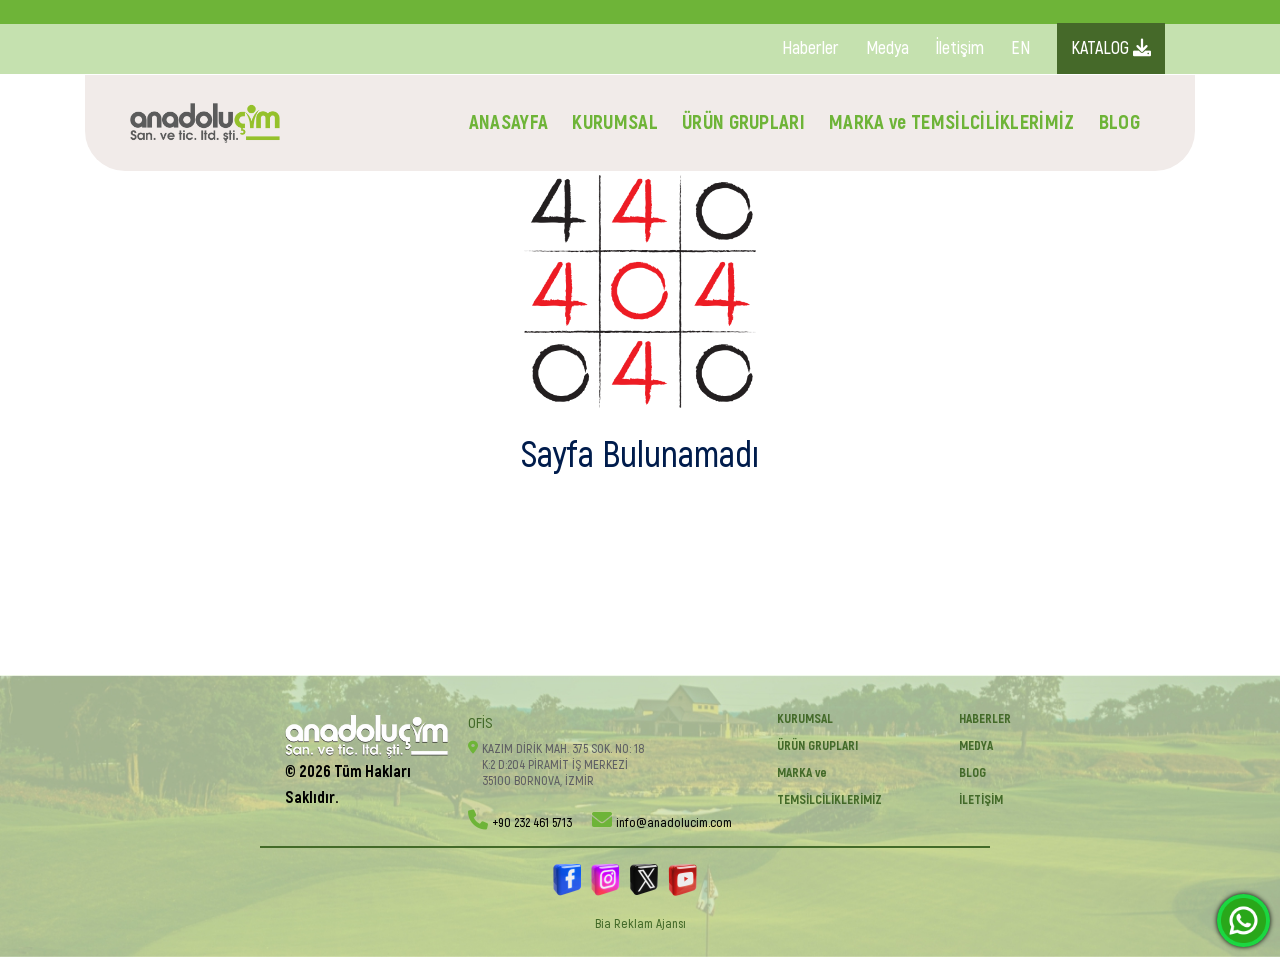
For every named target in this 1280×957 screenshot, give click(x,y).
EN (1020, 48)
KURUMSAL (615, 122)
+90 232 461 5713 (532, 823)
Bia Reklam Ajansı (640, 924)
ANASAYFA (509, 122)
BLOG (1119, 122)
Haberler (810, 48)
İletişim (960, 48)
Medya (887, 48)
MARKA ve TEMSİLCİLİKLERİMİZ (952, 122)
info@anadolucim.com (674, 823)
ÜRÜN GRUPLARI (743, 122)
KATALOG (1111, 48)
